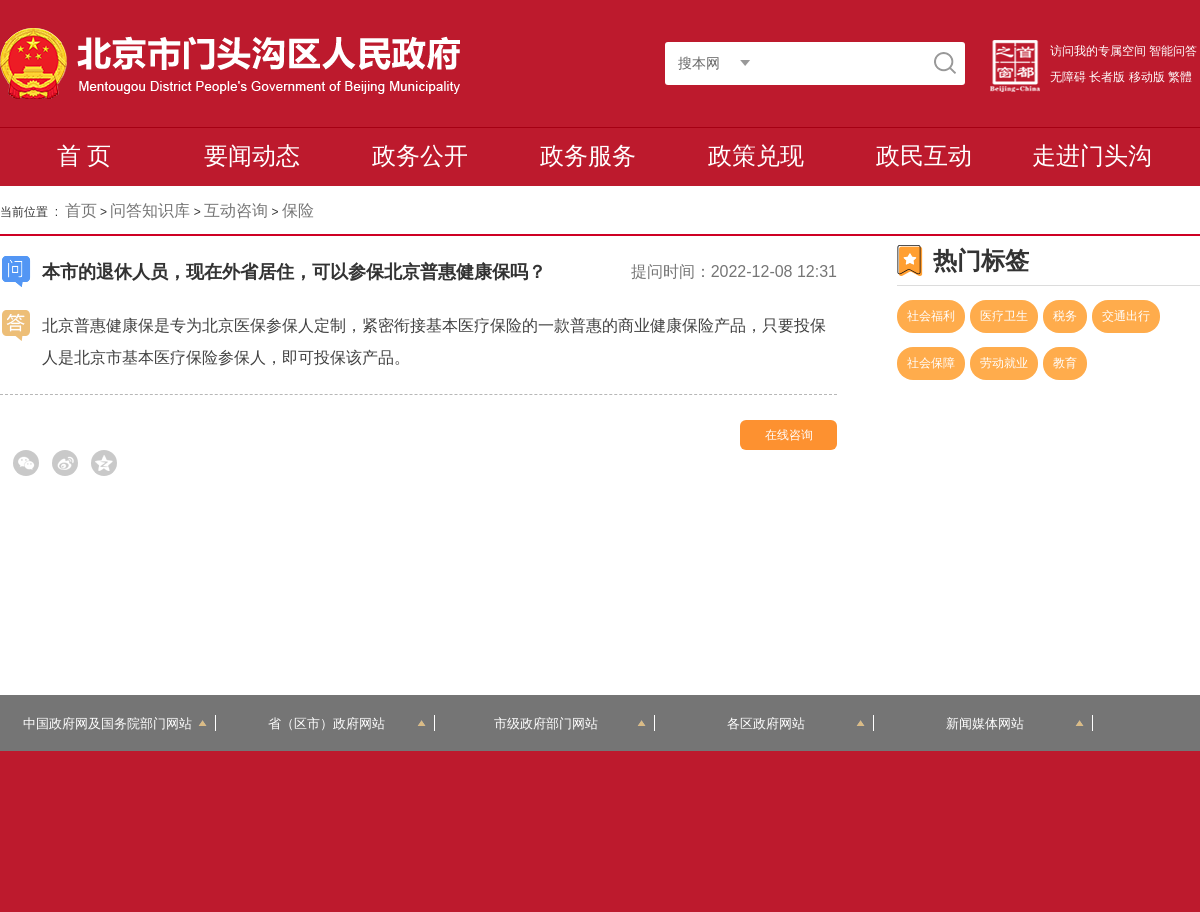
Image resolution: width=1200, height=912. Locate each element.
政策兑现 (756, 155)
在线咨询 (789, 435)
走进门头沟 (1092, 155)
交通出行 (1126, 316)
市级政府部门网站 (570, 723)
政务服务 (588, 155)
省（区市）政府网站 (347, 723)
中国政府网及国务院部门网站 (115, 723)
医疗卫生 (1004, 316)
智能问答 (1173, 51)
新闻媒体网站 (1015, 723)
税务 (1065, 316)
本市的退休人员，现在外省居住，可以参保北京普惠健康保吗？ (294, 272)
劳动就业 (1004, 363)
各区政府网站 (796, 723)
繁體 (1180, 77)
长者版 (1107, 77)
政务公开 (420, 155)
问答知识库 (150, 210)
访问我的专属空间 (1098, 51)
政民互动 (924, 155)
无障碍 (1068, 77)
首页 (81, 210)
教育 (1065, 363)
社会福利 (931, 316)
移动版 (1147, 77)
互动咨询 (236, 210)
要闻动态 (252, 155)
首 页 (84, 155)
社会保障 (931, 363)
